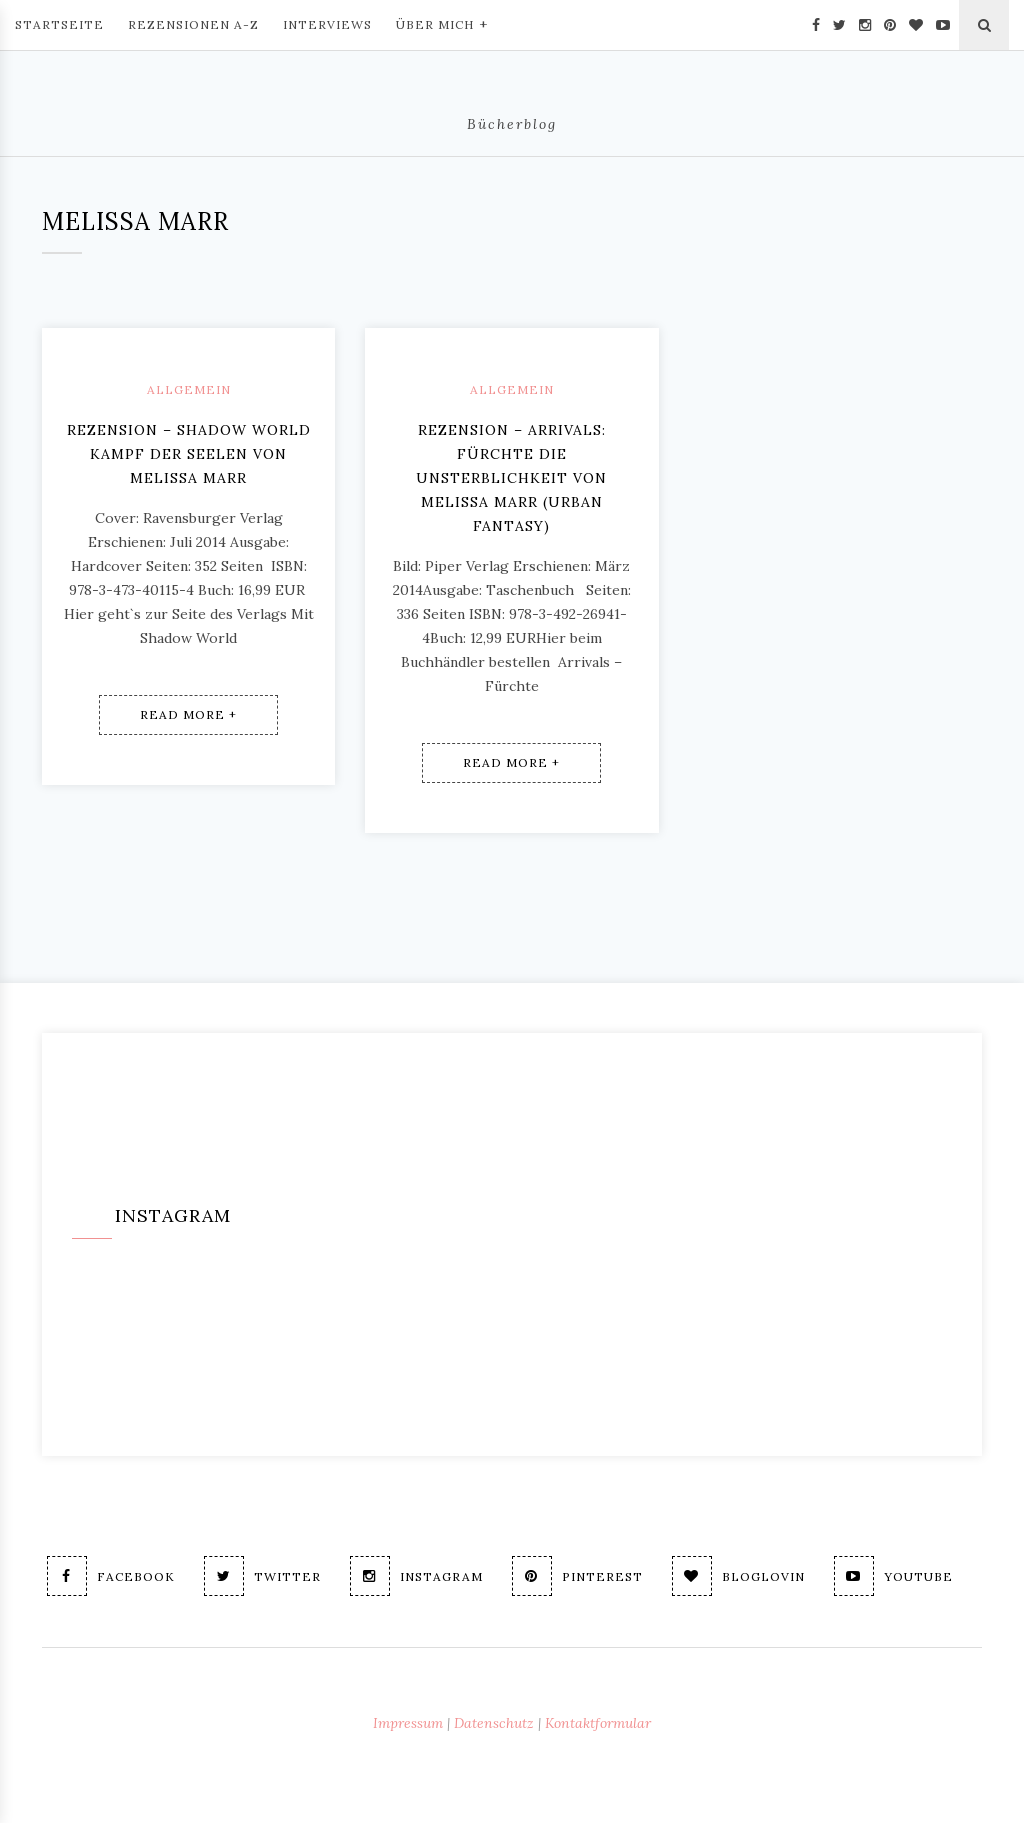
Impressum (408, 1723)
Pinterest (577, 1576)
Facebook (111, 1576)
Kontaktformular (598, 1723)
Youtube (893, 1576)
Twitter (262, 1576)
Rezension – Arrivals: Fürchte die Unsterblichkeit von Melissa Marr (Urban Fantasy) (511, 478)
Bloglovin (738, 1576)
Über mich (442, 23)
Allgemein (189, 389)
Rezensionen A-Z (193, 24)
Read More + (188, 714)
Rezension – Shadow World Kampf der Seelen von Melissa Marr (189, 454)
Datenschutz (494, 1723)
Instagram (416, 1576)
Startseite (59, 24)
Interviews (327, 24)
